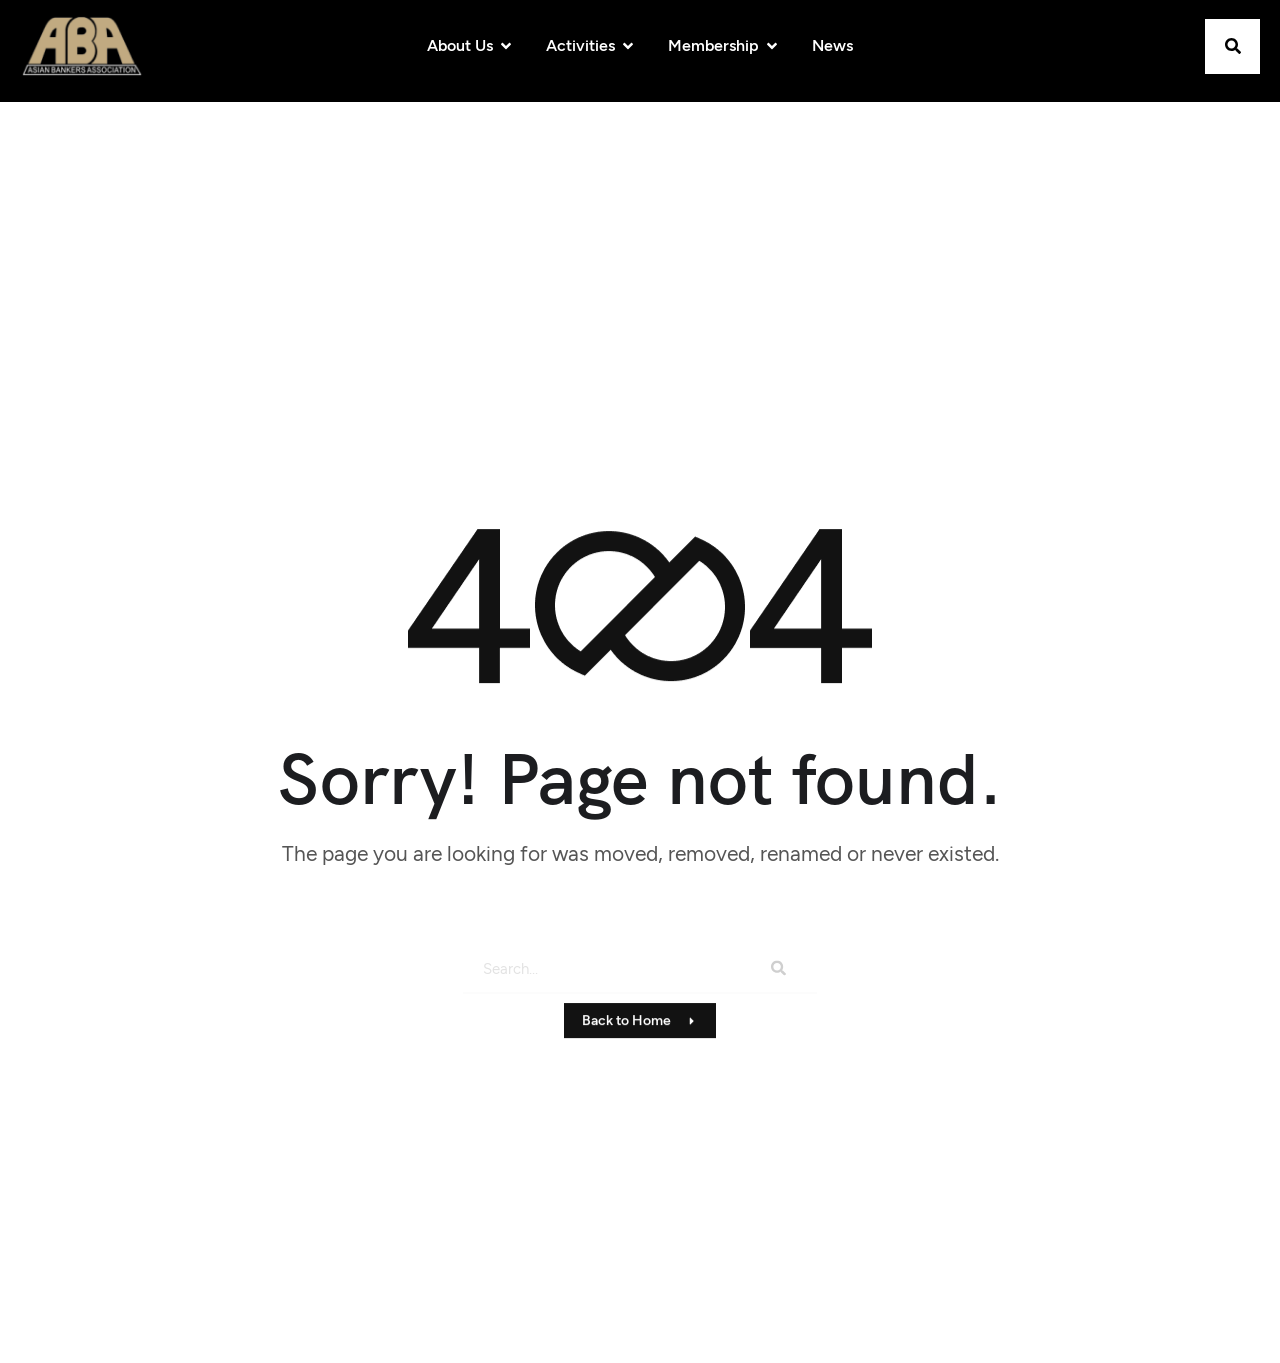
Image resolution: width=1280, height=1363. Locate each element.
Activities (591, 45)
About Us (470, 45)
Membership (724, 45)
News (832, 45)
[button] (1232, 46)
